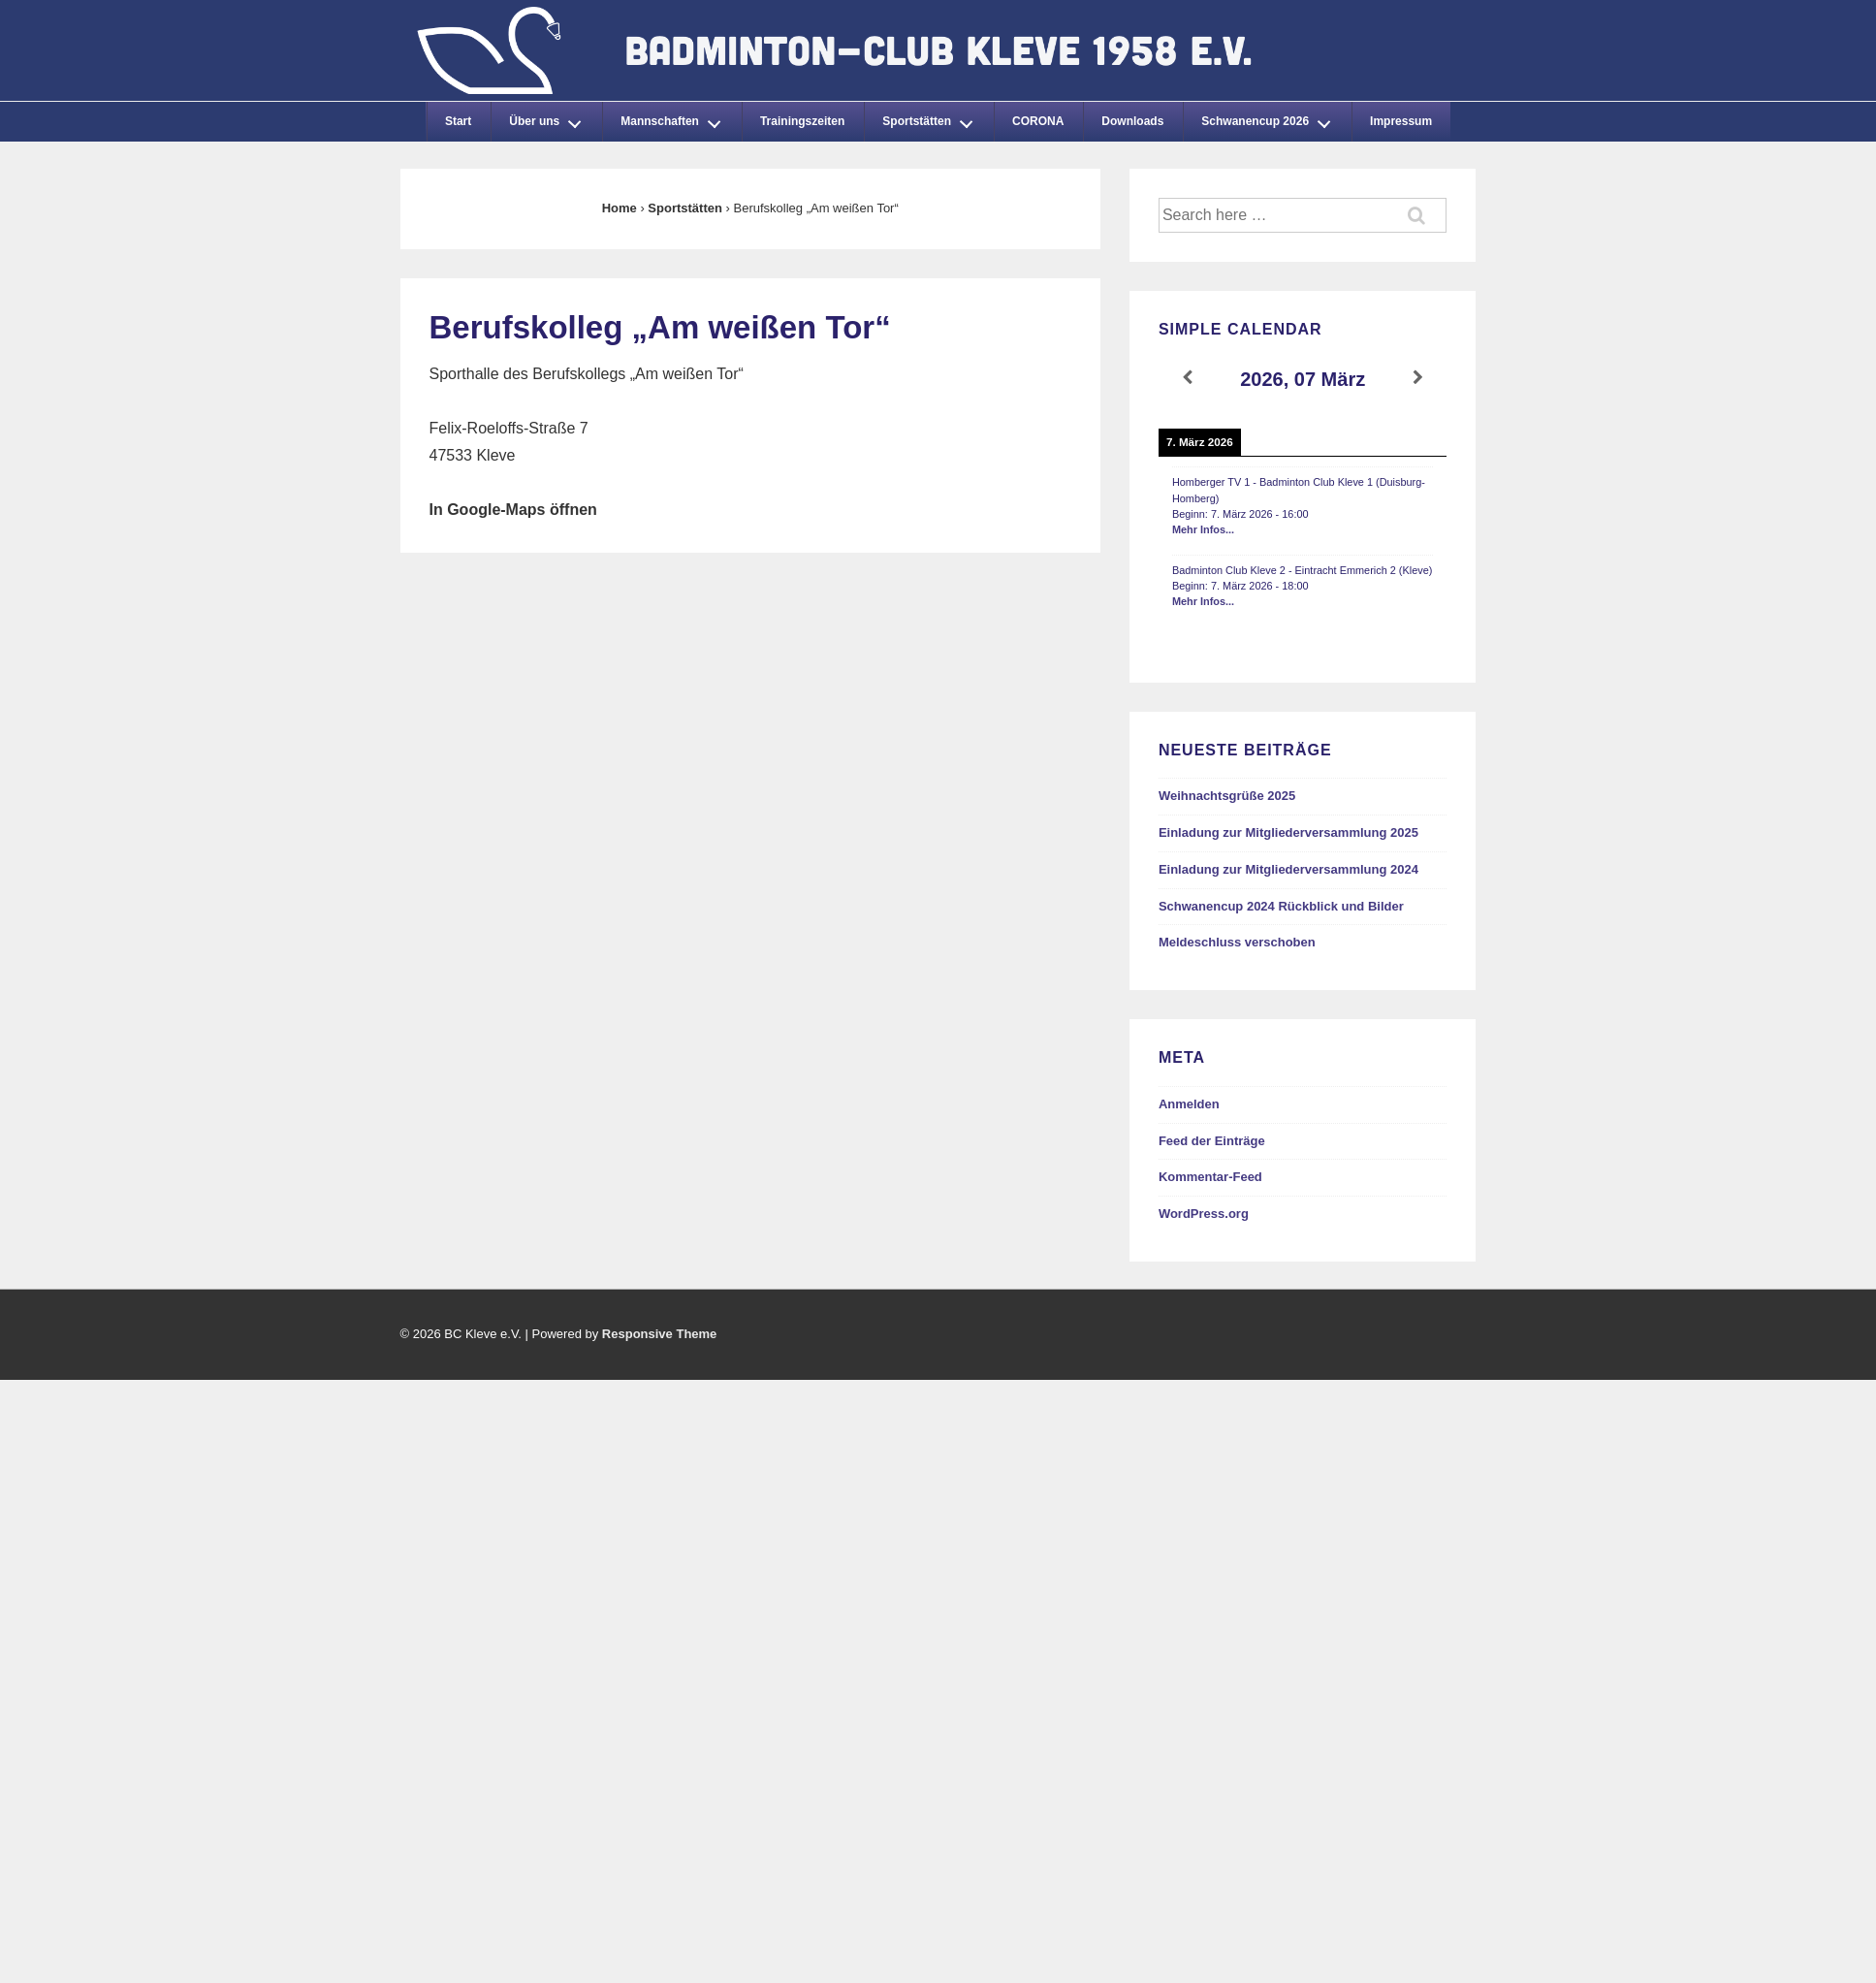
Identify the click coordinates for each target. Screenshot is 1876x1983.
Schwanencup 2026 (1271, 118)
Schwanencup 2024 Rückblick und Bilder (1281, 906)
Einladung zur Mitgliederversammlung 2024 (1288, 869)
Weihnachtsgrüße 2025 (1227, 795)
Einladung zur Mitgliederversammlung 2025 (1288, 832)
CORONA (1038, 121)
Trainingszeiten (802, 121)
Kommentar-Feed (1210, 1176)
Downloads (1132, 121)
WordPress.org (1204, 1213)
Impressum (1401, 121)
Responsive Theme (659, 1334)
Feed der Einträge (1212, 1141)
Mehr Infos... (1203, 529)
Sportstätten (932, 118)
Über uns (550, 118)
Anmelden (1189, 1104)
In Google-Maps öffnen (513, 509)
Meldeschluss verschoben (1237, 942)
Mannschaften (675, 118)
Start (458, 121)
